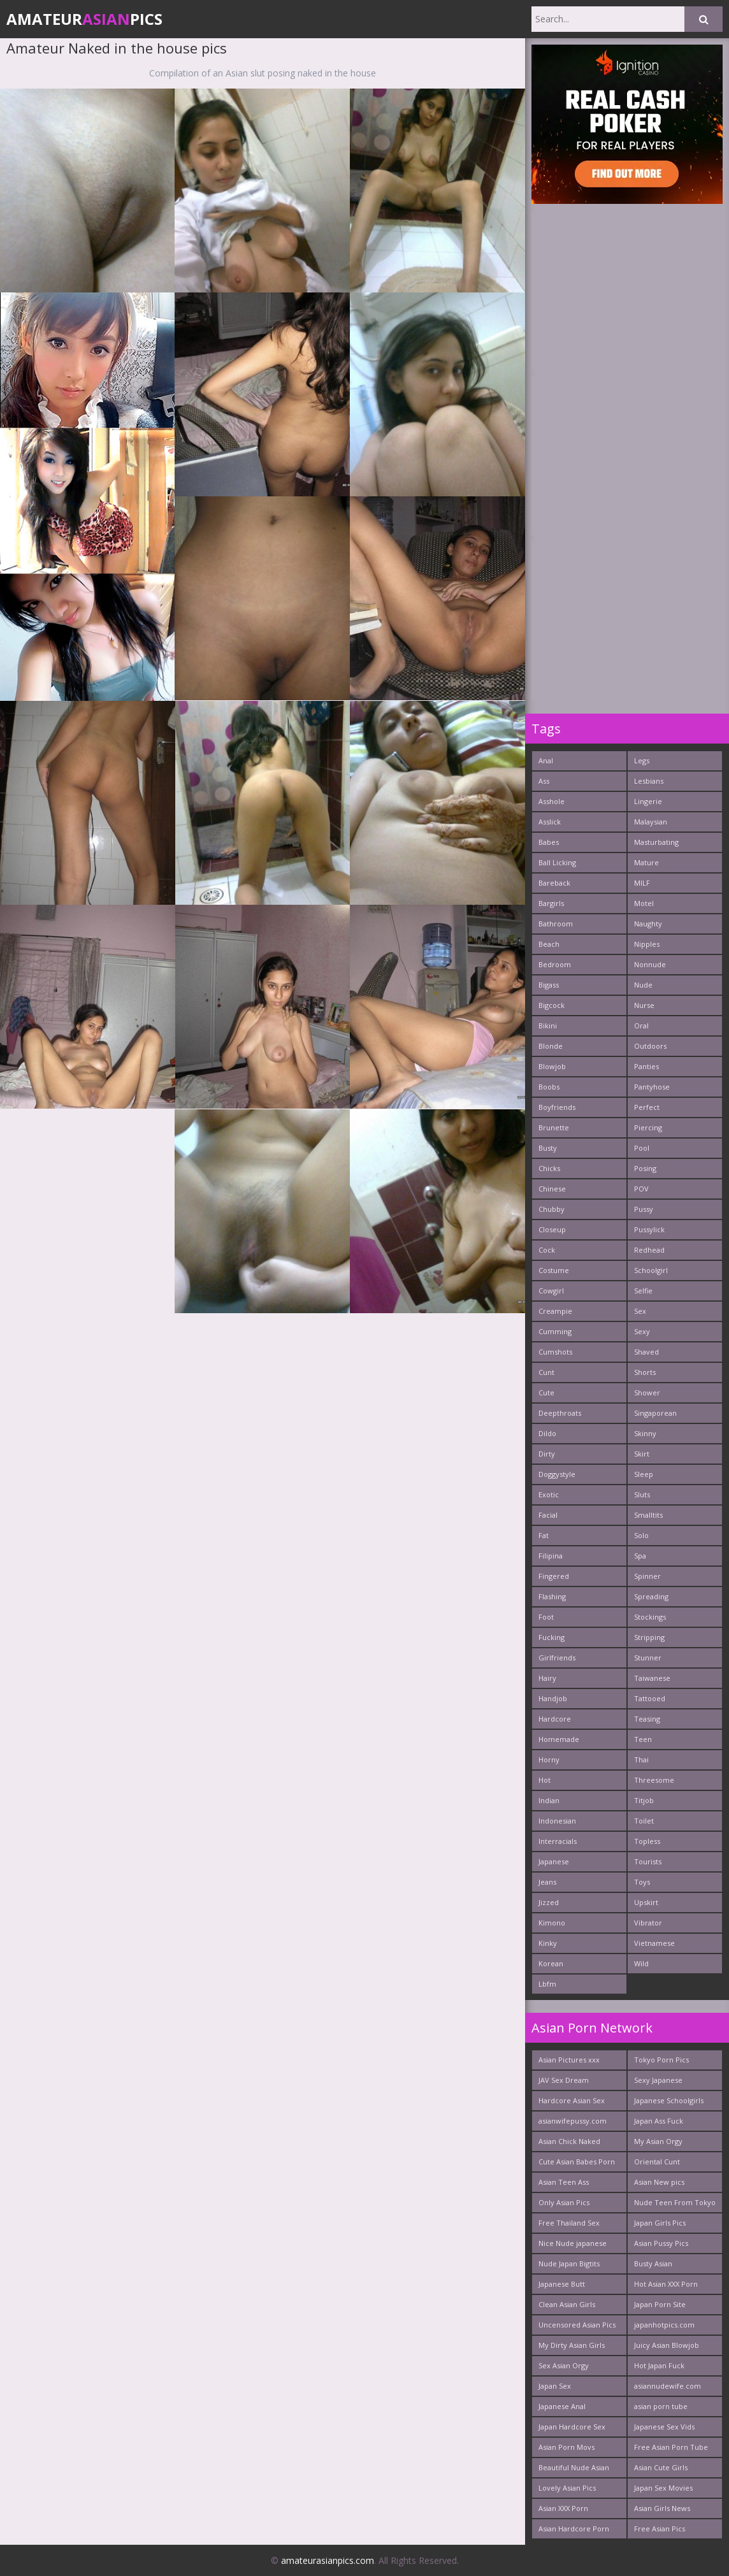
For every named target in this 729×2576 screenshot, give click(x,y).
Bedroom (554, 964)
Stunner (647, 1657)
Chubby (551, 1209)
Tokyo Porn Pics (661, 2059)
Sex (640, 1311)
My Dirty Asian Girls (571, 2345)
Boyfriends (556, 1107)
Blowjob (552, 1066)
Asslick (549, 821)
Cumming (555, 1331)
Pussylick (649, 1229)
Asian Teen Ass (563, 2182)
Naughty (648, 923)
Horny (548, 1759)
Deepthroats (559, 1413)
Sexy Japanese (658, 2080)
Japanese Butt (561, 2284)
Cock (546, 1250)
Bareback (554, 883)
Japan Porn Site (660, 2304)
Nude (643, 984)
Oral (641, 1025)
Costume (553, 1270)
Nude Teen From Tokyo (675, 2202)
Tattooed (649, 1698)
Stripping (649, 1637)
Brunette (553, 1127)
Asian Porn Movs (566, 2447)
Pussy (643, 1209)
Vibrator (648, 1922)
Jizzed (548, 1902)
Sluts (642, 1494)
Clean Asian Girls (566, 2304)
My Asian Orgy (658, 2141)
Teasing (647, 1718)
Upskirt (646, 1902)
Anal (545, 760)
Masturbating (656, 842)
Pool (641, 1148)
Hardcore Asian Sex (571, 2100)
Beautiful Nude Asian (573, 2467)
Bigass (548, 984)
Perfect (647, 1107)
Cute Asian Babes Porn (576, 2161)
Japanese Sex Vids (664, 2426)
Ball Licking (557, 862)
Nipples (647, 944)
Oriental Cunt (657, 2161)
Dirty (546, 1453)
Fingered (553, 1576)
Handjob (552, 1698)
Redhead (649, 1250)
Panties (646, 1066)
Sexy (642, 1331)
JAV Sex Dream (563, 2080)
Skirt (641, 1453)
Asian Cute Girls (661, 2467)
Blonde (550, 1046)
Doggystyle (556, 1474)
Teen (643, 1739)
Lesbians (648, 781)
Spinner (647, 1576)
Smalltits (648, 1515)
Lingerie (648, 801)
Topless (647, 1841)
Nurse (644, 1005)
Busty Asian (653, 2263)
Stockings (650, 1617)
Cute (546, 1392)
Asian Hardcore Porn (573, 2528)
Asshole (551, 801)
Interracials (557, 1841)
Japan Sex (554, 2386)
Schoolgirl (651, 1270)
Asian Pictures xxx (569, 2059)
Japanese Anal (562, 2406)
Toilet (644, 1820)
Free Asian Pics (659, 2528)
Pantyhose (652, 1086)
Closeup (552, 1229)
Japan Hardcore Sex (571, 2426)
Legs (641, 760)
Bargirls (551, 903)
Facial (548, 1515)
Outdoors (650, 1046)
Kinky (547, 1943)
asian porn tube (661, 2406)
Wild (641, 1963)
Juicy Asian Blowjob (666, 2345)
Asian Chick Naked (569, 2141)
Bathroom (555, 923)
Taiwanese (652, 1678)
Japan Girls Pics (660, 2222)
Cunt (546, 1372)
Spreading (651, 1596)
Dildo (547, 1433)
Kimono (551, 1922)
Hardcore (554, 1718)
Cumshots (555, 1351)
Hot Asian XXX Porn (666, 2284)
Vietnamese (654, 1943)
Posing (645, 1168)
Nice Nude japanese (572, 2243)
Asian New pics (659, 2182)
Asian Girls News (662, 2508)
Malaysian (650, 821)
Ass (543, 781)
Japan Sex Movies (663, 2488)
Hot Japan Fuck (659, 2365)
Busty (547, 1148)
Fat (543, 1535)
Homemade (558, 1739)
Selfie (643, 1290)
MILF (642, 883)
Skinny (645, 1433)
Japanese (553, 1861)
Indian (548, 1800)
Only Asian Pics (563, 2202)
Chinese (552, 1188)
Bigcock (551, 1005)
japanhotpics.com (664, 2324)
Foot (546, 1617)
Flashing (552, 1596)
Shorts (645, 1372)
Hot (544, 1780)
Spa (640, 1555)
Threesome (654, 1780)
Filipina (550, 1555)
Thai (641, 1759)
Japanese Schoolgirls (669, 2100)
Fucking (551, 1637)
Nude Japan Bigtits (569, 2263)
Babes (548, 842)
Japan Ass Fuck (658, 2121)
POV (641, 1188)
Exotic (548, 1494)
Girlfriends (556, 1657)
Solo (641, 1535)
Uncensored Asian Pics (577, 2324)
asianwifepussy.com (572, 2121)
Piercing (648, 1127)
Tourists (647, 1861)
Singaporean (655, 1413)
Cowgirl (551, 1290)
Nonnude (650, 964)
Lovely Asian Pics (567, 2488)
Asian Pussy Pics (661, 2243)
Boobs (548, 1086)
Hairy (547, 1678)
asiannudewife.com (667, 2386)
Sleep (643, 1474)
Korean (550, 1963)
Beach (548, 944)
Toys (642, 1882)
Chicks (549, 1168)
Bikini (547, 1025)
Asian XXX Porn (563, 2508)
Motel (644, 903)
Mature (646, 862)
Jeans (547, 1882)
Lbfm (547, 1984)
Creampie (555, 1311)
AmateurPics (84, 18)
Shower (647, 1392)
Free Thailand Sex (569, 2222)
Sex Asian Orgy (563, 2365)
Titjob (644, 1800)
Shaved (646, 1351)
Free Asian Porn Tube (671, 2447)
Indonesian (557, 1820)
